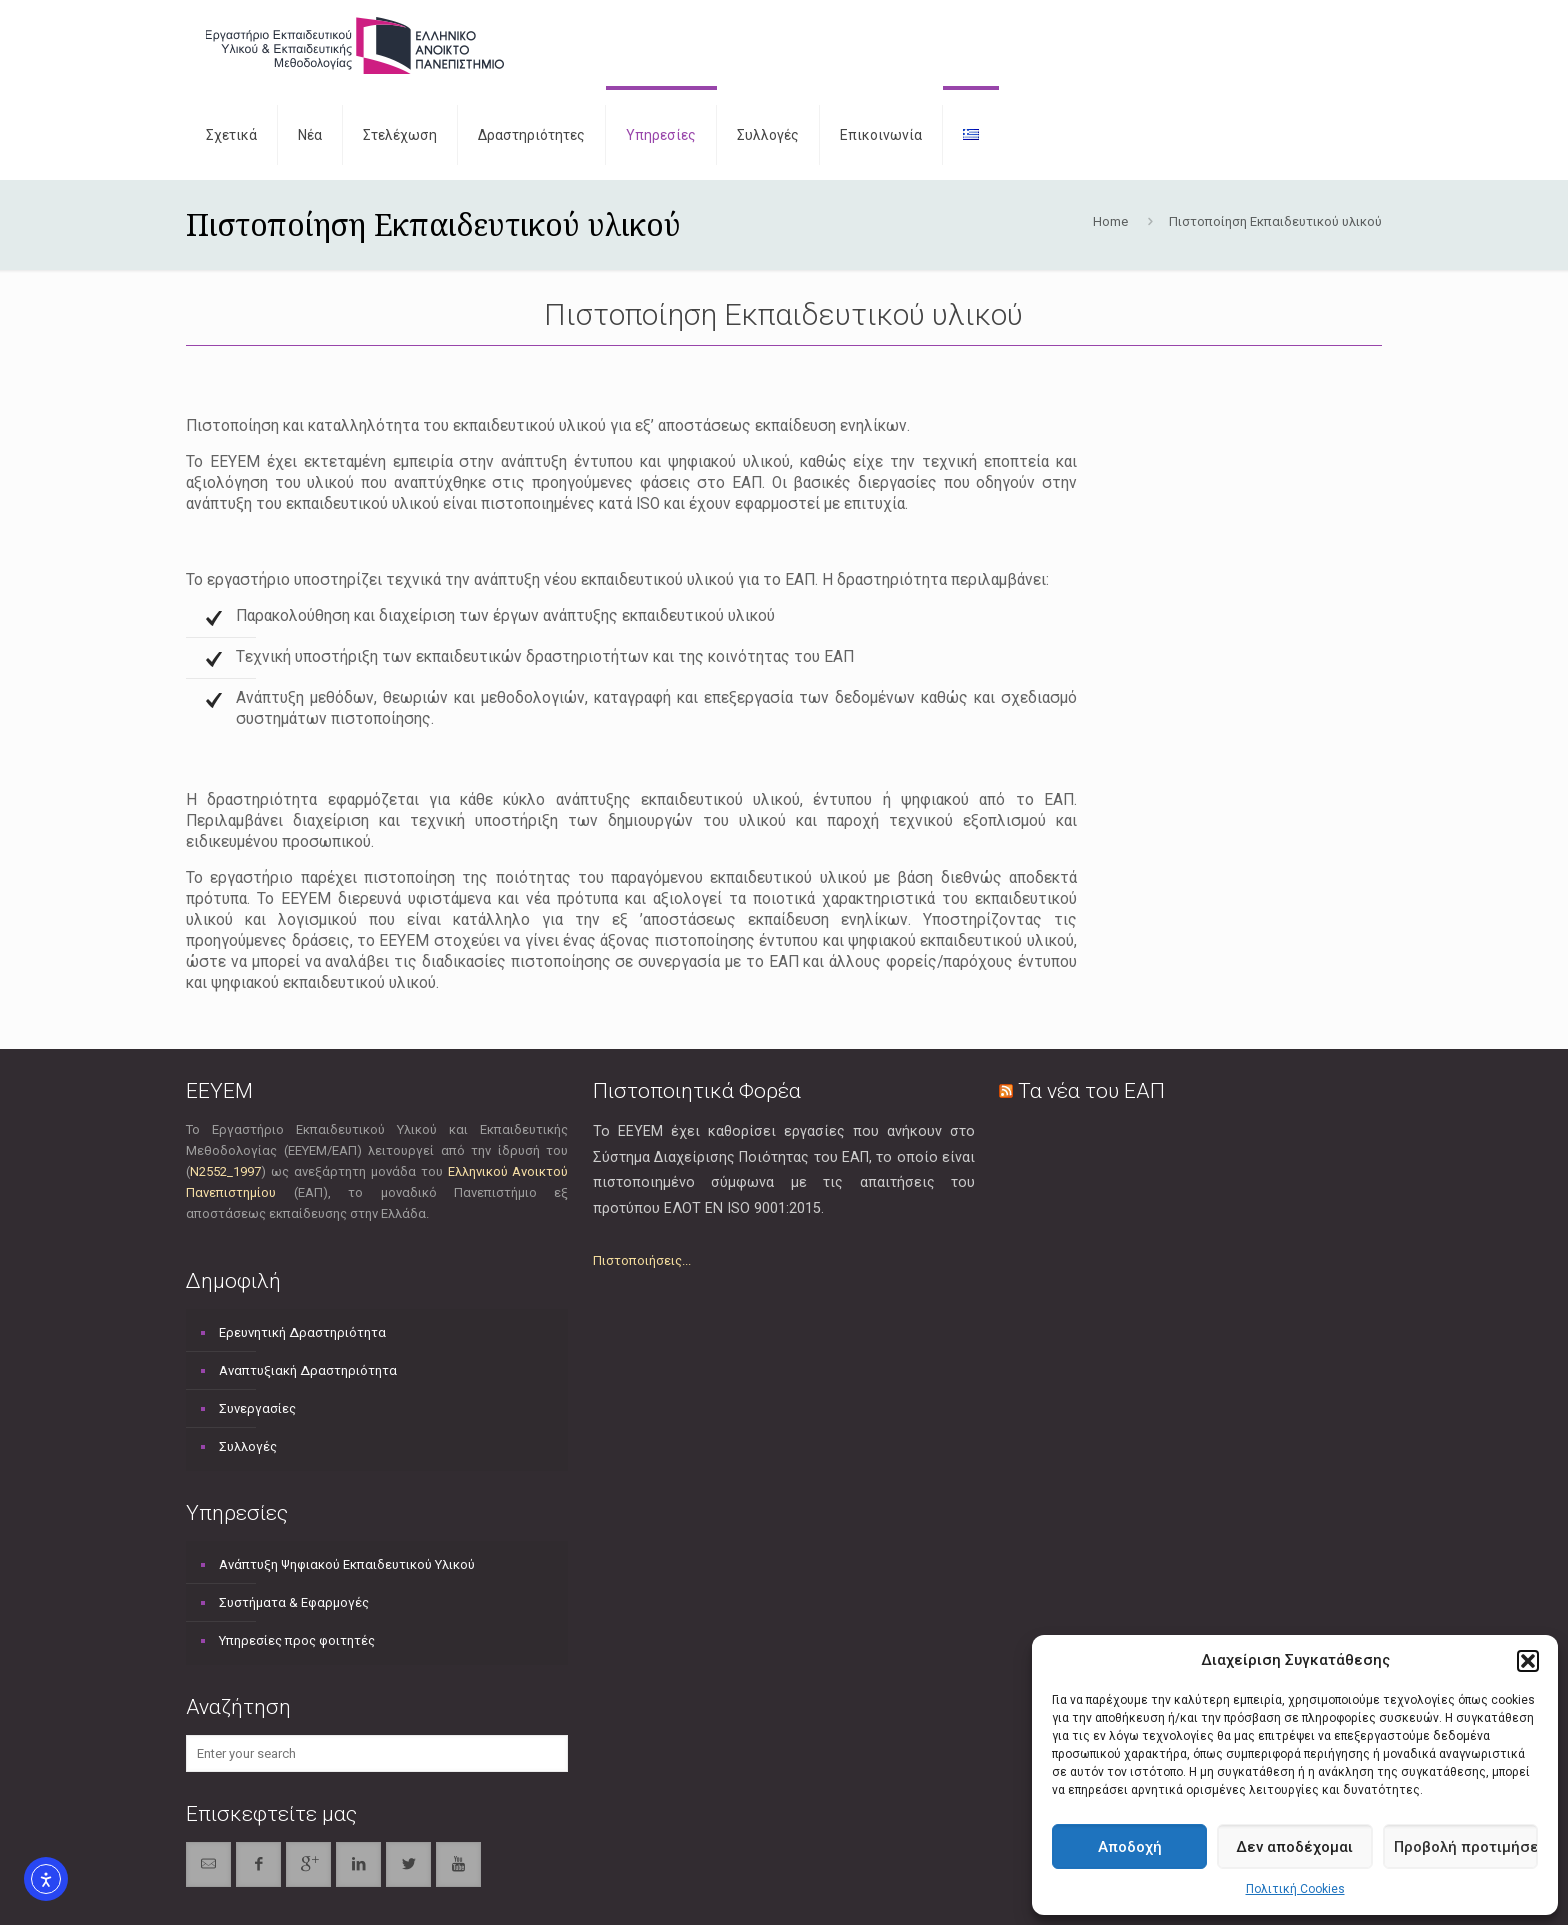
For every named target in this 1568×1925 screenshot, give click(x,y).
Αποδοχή (1130, 1847)
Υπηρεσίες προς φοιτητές (297, 1640)
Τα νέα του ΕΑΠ (1091, 1091)
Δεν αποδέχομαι (1294, 1847)
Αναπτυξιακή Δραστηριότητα (308, 1370)
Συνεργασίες (257, 1408)
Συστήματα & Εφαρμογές (294, 1602)
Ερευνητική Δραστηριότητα (302, 1332)
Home (1110, 221)
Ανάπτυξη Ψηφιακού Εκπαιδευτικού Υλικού (347, 1564)
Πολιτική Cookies (1295, 1889)
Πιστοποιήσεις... (642, 1260)
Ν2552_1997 (225, 1171)
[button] (1528, 1661)
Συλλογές (248, 1446)
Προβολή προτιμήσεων (1466, 1847)
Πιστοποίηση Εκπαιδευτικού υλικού (1275, 221)
